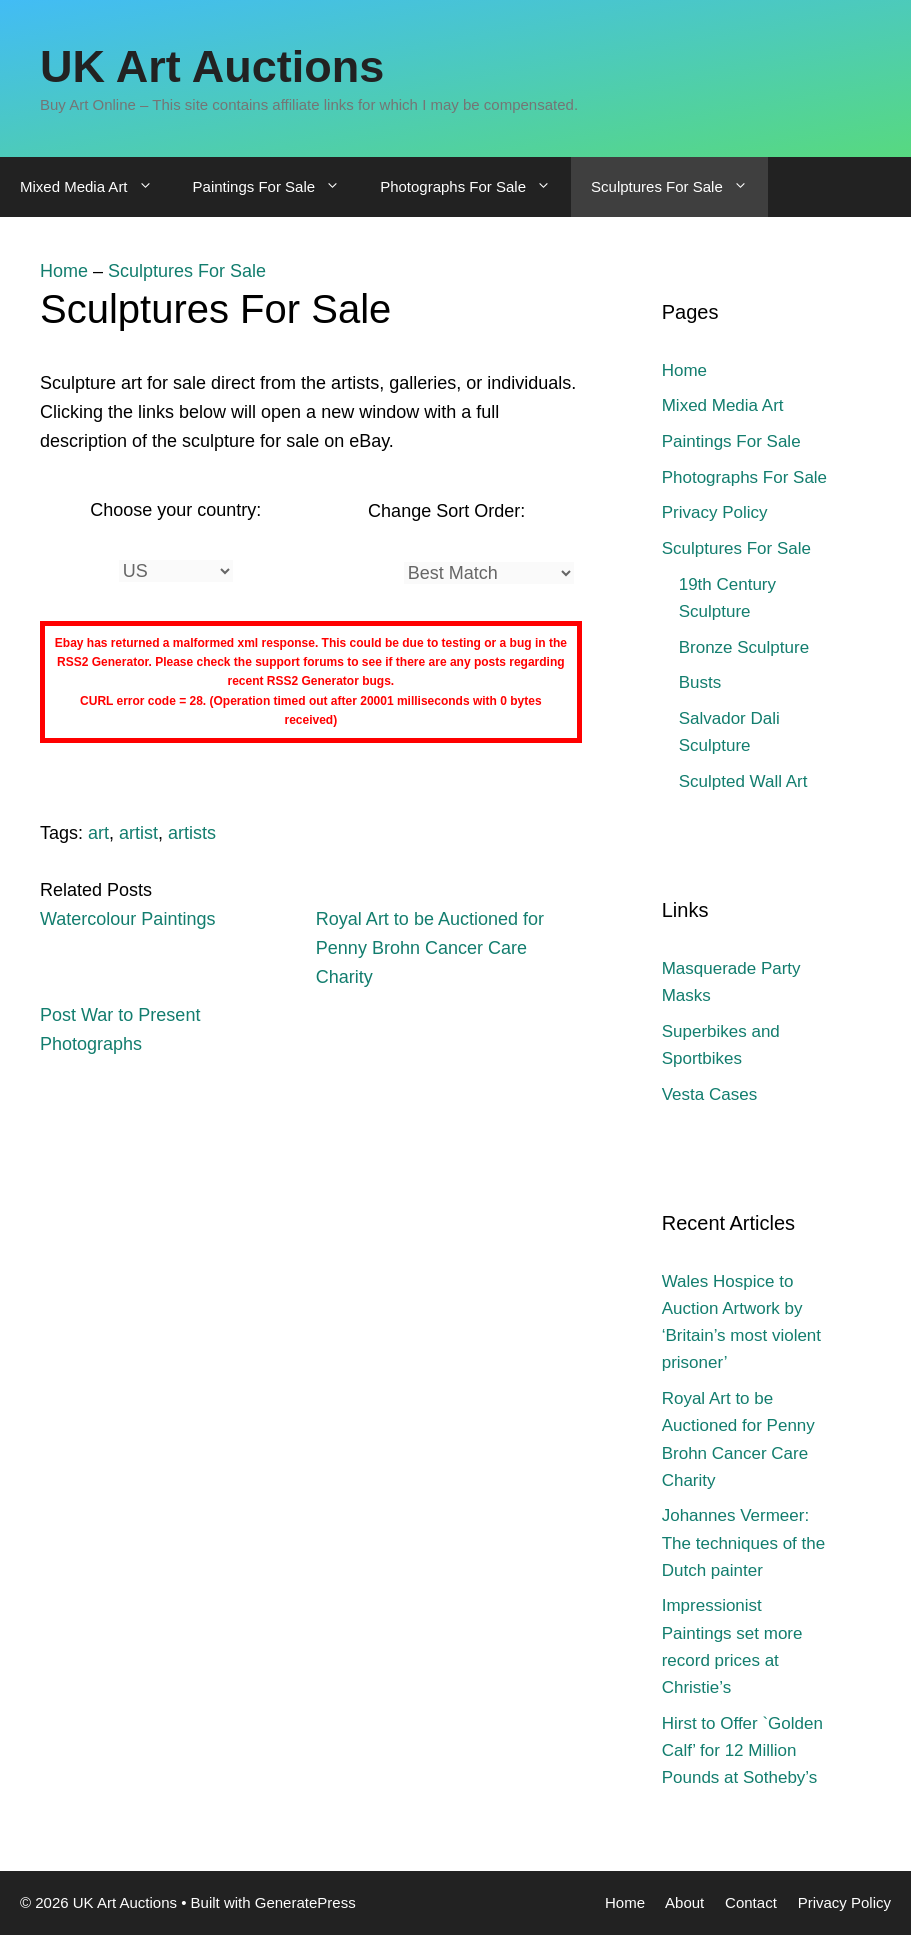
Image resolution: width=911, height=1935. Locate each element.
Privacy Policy (715, 512)
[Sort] (489, 573)
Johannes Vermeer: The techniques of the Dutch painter (744, 1542)
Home (64, 271)
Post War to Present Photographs (120, 1029)
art (98, 833)
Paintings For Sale (277, 187)
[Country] (176, 571)
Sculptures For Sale (679, 187)
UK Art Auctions (212, 66)
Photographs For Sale (475, 187)
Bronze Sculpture (744, 647)
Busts (700, 682)
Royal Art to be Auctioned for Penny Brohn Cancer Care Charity (430, 948)
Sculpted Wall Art (743, 781)
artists (192, 833)
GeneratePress (305, 1902)
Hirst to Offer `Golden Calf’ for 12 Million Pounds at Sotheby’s (742, 1750)
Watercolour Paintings (127, 919)
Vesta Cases (709, 1094)
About (684, 1902)
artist (138, 833)
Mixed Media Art (96, 187)
